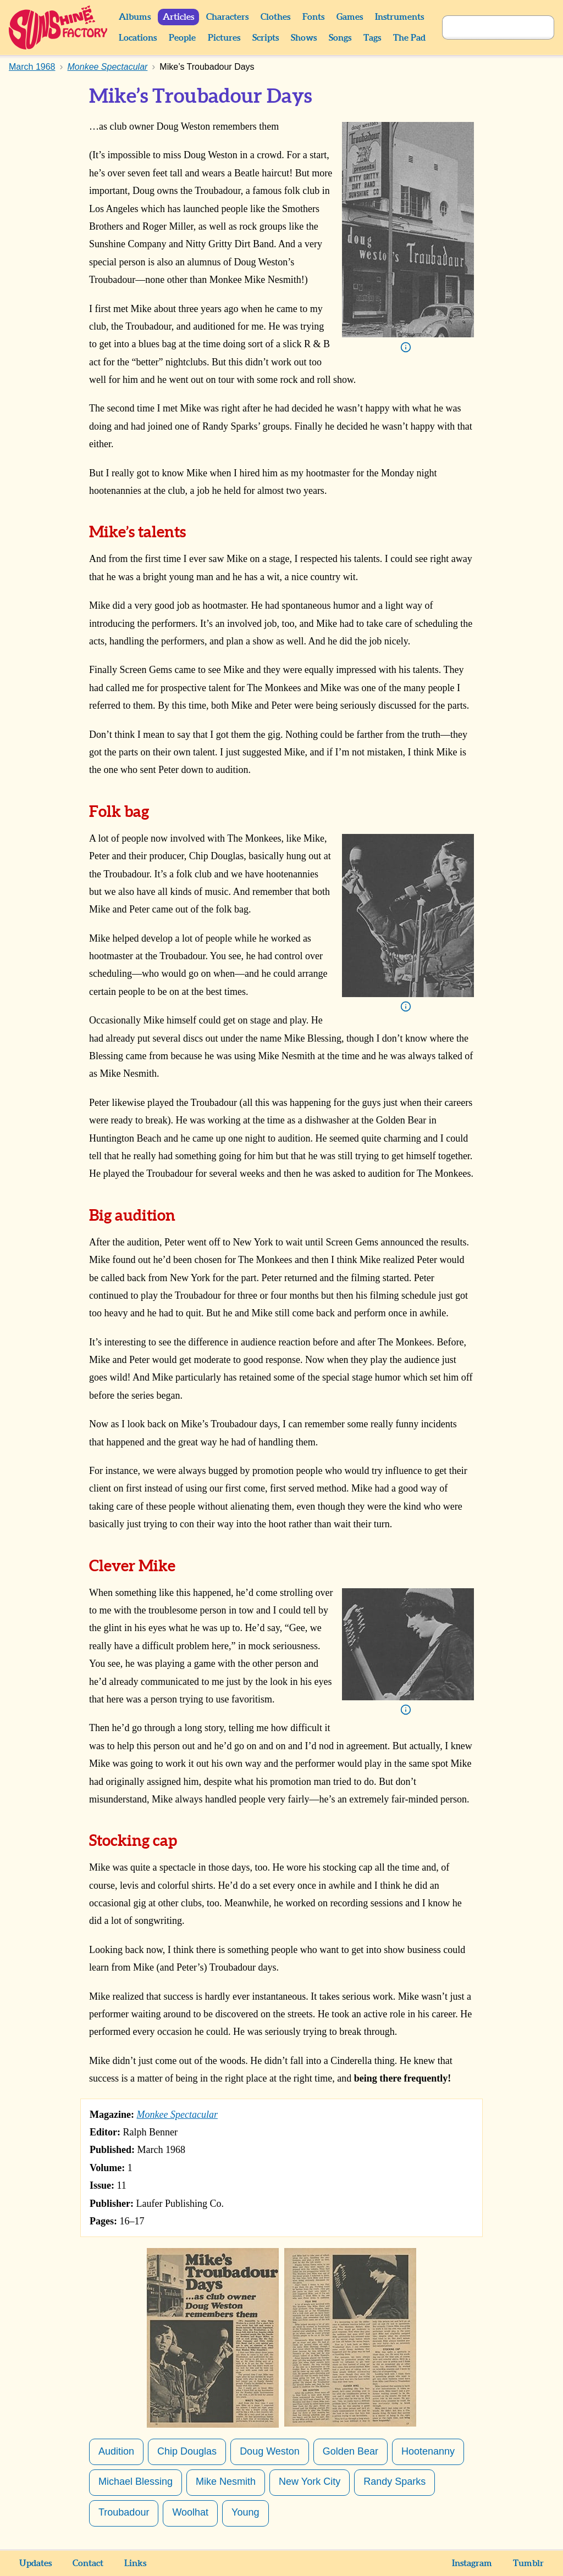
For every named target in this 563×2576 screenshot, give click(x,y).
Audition (116, 2451)
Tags (372, 38)
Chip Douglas (187, 2451)
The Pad (409, 38)
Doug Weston (270, 2451)
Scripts (265, 38)
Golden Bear (350, 2451)
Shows (304, 38)
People (182, 38)
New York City (309, 2481)
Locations (138, 38)
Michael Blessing (135, 2481)
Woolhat (190, 2512)
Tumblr (528, 2563)
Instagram (472, 2563)
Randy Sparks (394, 2481)
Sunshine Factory (58, 27)
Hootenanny (428, 2451)
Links (135, 2563)
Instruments (399, 17)
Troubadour (123, 2512)
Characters (227, 17)
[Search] (486, 27)
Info (405, 347)
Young (245, 2512)
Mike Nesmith (226, 2481)
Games (349, 17)
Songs (340, 38)
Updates (35, 2563)
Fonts (313, 17)
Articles (178, 17)
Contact (88, 2563)
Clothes (275, 17)
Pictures (224, 38)
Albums (135, 17)
